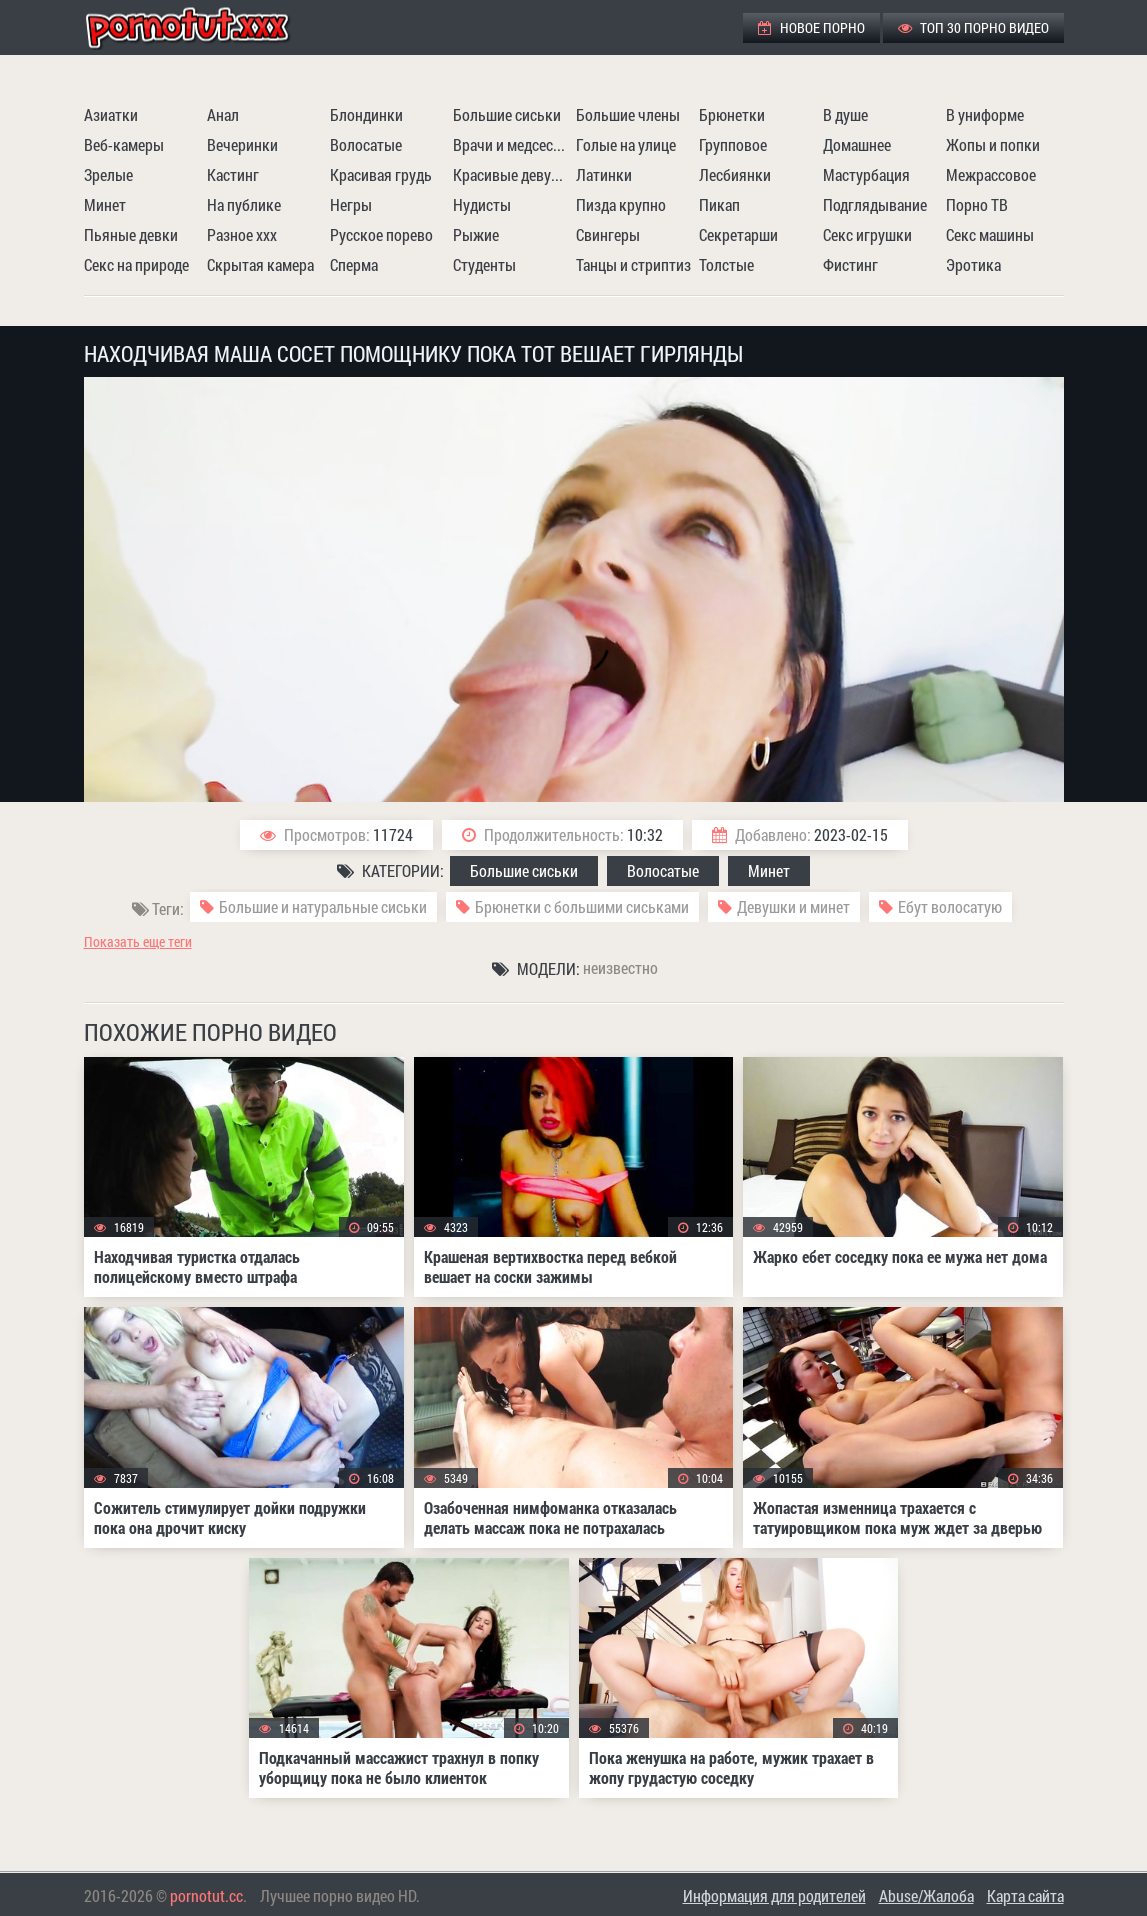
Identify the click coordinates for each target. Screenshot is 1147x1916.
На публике (244, 204)
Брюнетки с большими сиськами (582, 906)
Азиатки (111, 114)
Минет (105, 204)
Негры (351, 204)
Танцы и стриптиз (633, 264)
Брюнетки (732, 114)
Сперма (354, 264)
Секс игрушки (867, 234)
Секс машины (990, 234)
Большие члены (628, 114)
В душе (845, 114)
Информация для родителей (774, 1895)
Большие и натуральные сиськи (323, 906)
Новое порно (811, 27)
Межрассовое (991, 174)
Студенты (484, 264)
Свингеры (608, 234)
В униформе (985, 114)
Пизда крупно (621, 204)
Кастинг (233, 174)
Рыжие (476, 234)
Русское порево (381, 234)
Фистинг (850, 264)
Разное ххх (242, 234)
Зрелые (108, 174)
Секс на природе (136, 264)
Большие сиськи (507, 114)
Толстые (726, 264)
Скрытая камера (260, 264)
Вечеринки (242, 144)
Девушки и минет (793, 906)
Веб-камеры (124, 144)
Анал (223, 114)
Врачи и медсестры (512, 144)
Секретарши (738, 234)
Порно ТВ (977, 204)
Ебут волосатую (950, 906)
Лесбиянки (735, 174)
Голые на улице (626, 144)
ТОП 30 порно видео (973, 27)
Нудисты (482, 204)
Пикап (719, 204)
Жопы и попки (993, 144)
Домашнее (857, 144)
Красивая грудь (381, 174)
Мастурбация (866, 174)
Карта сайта (1025, 1895)
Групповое (733, 144)
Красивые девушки (512, 174)
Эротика (973, 264)
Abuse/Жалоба (926, 1895)
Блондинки (366, 114)
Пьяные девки (131, 234)
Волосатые (366, 144)
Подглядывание (875, 204)
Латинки (604, 174)
